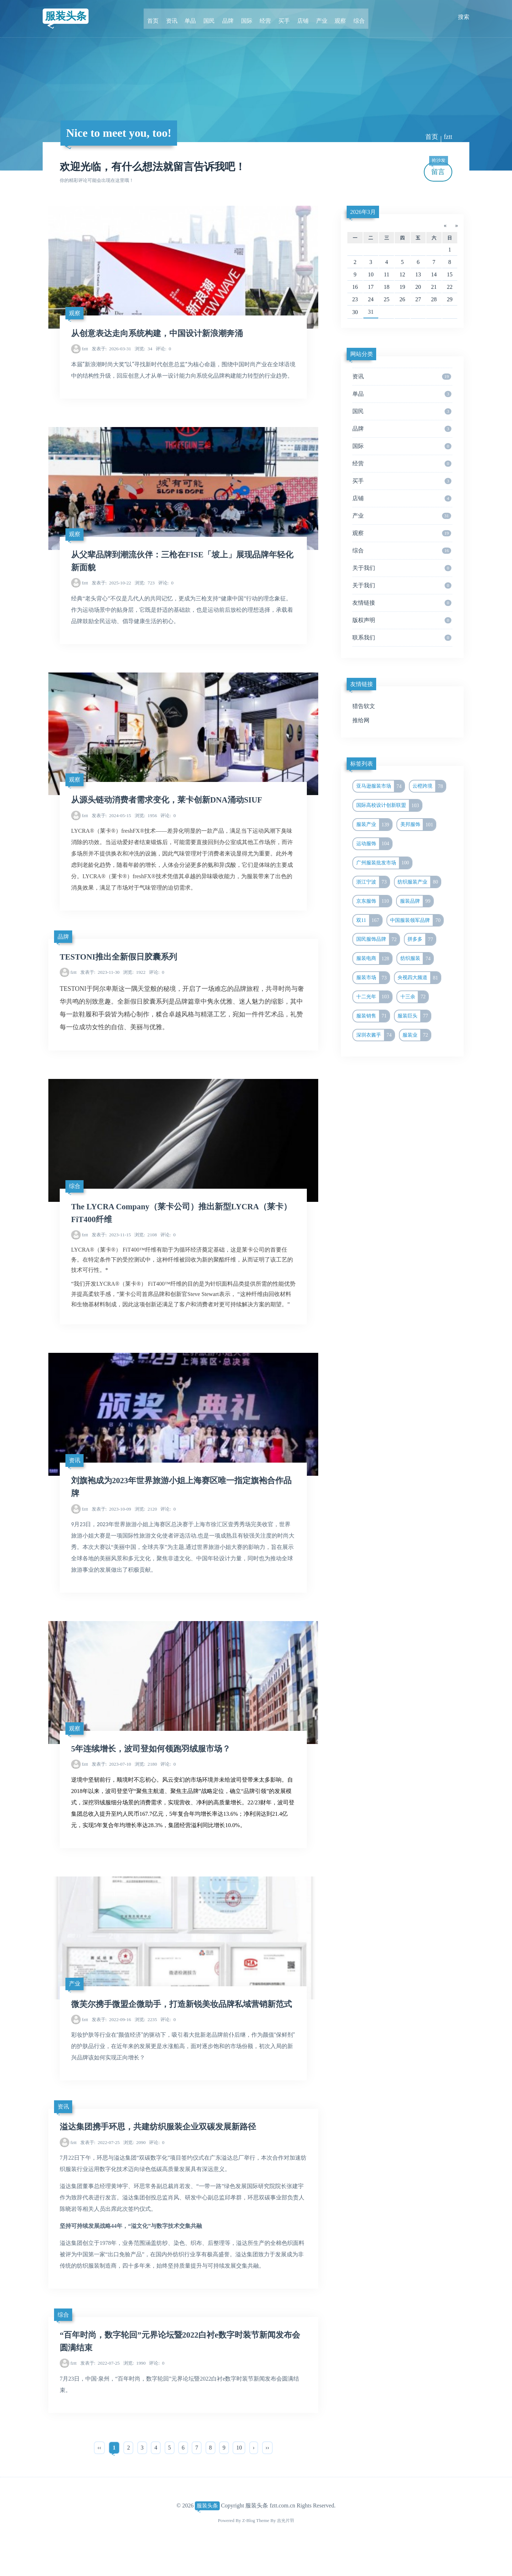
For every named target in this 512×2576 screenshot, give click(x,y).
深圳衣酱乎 (375, 1035)
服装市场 (372, 977)
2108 (145, 1243)
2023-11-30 (100, 979)
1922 (134, 979)
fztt (448, 136)
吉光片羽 (286, 2548)
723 (145, 587)
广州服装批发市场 (384, 863)
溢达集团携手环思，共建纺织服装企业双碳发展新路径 (162, 2154)
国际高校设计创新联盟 (389, 805)
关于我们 (401, 568)
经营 (264, 17)
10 (239, 2475)
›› (268, 2475)
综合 (350, 17)
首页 (162, 17)
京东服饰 (373, 901)
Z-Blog (248, 2548)
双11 (369, 920)
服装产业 (374, 824)
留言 (438, 168)
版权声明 (401, 620)
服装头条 (68, 16)
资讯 (179, 17)
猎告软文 (363, 706)
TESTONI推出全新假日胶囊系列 (121, 963)
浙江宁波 (372, 882)
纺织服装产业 (419, 882)
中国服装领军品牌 (416, 920)
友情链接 (401, 603)
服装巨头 (414, 1016)
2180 (146, 1777)
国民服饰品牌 (377, 939)
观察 (332, 17)
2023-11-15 (111, 1243)
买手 (281, 17)
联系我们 (401, 637)
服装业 (416, 1035)
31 (371, 312)
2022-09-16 (111, 2047)
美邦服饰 (418, 824)
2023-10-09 (111, 1519)
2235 (146, 2047)
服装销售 (372, 1016)
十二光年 (374, 997)
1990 (134, 2391)
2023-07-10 (111, 1777)
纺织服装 (416, 958)
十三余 (414, 997)
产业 (315, 17)
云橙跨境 (429, 786)
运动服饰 (374, 843)
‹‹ (99, 2475)
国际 (247, 17)
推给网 (360, 720)
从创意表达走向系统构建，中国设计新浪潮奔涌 (160, 335)
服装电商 (374, 958)
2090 (134, 2170)
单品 (196, 17)
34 (144, 350)
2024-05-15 (111, 822)
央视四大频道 (419, 977)
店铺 (298, 17)
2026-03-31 (111, 350)
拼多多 (421, 939)
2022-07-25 (100, 2170)
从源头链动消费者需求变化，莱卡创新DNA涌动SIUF (171, 806)
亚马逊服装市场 (380, 786)
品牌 (230, 17)
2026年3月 (363, 212)
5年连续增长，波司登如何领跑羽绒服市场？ (154, 1761)
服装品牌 (416, 901)
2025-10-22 (111, 587)
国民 (213, 17)
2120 (146, 1519)
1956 (146, 822)
